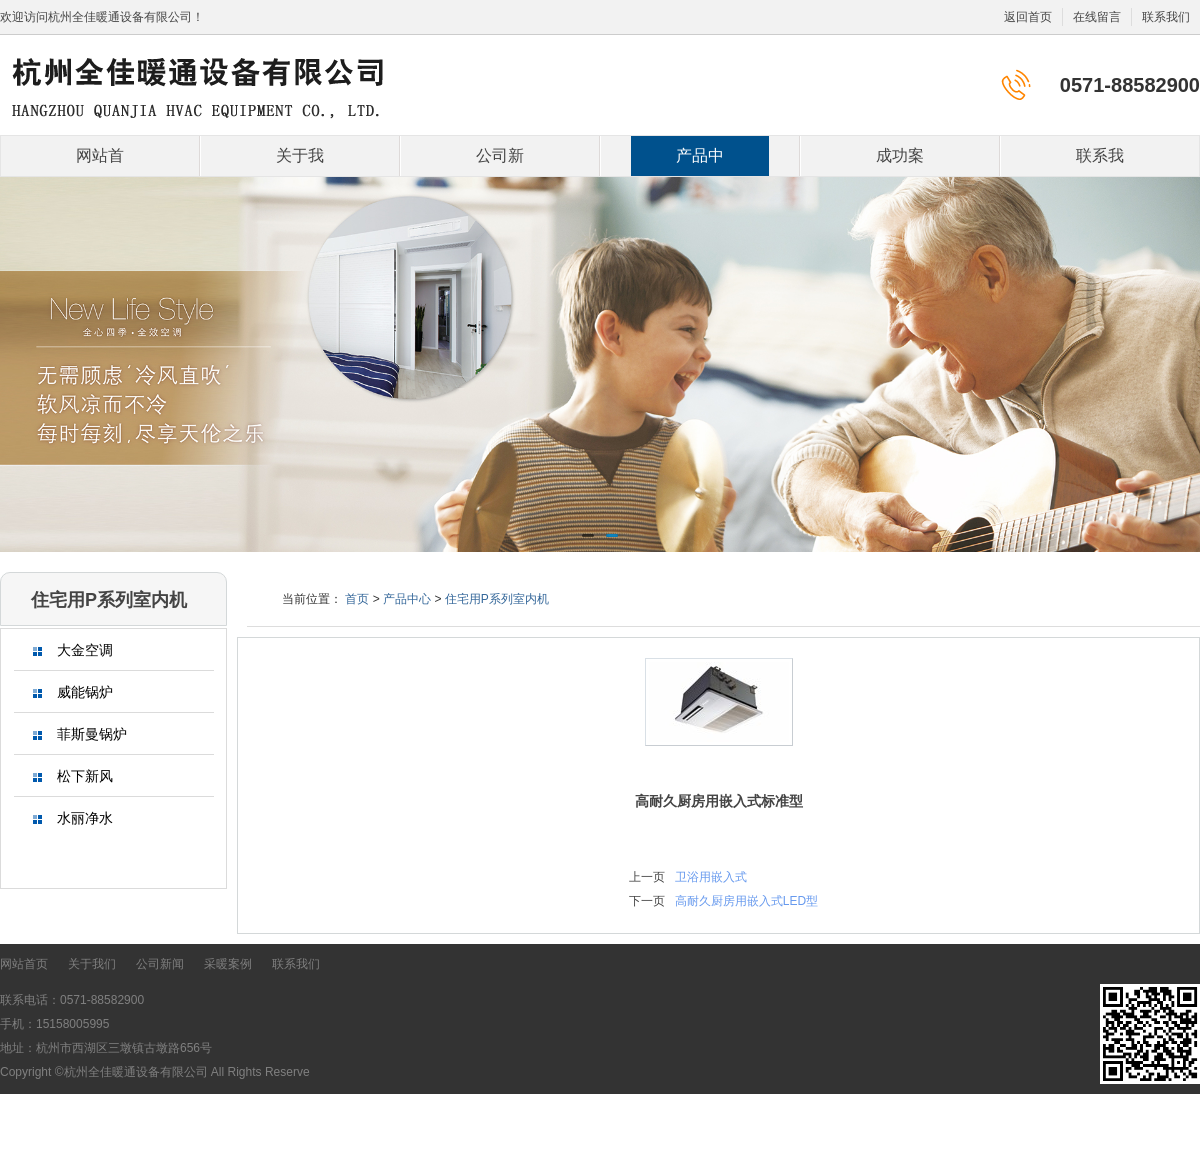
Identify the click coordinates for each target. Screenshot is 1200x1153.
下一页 (647, 901)
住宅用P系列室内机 (497, 599)
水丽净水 (73, 818)
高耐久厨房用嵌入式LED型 (746, 901)
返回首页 (1028, 17)
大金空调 (73, 650)
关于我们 (300, 161)
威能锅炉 (73, 692)
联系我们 (1166, 17)
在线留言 (1097, 17)
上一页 (647, 877)
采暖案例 (228, 964)
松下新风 (73, 776)
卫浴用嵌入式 (711, 877)
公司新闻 (500, 161)
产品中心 (700, 161)
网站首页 (100, 161)
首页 (357, 599)
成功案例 (900, 161)
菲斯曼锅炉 (80, 734)
